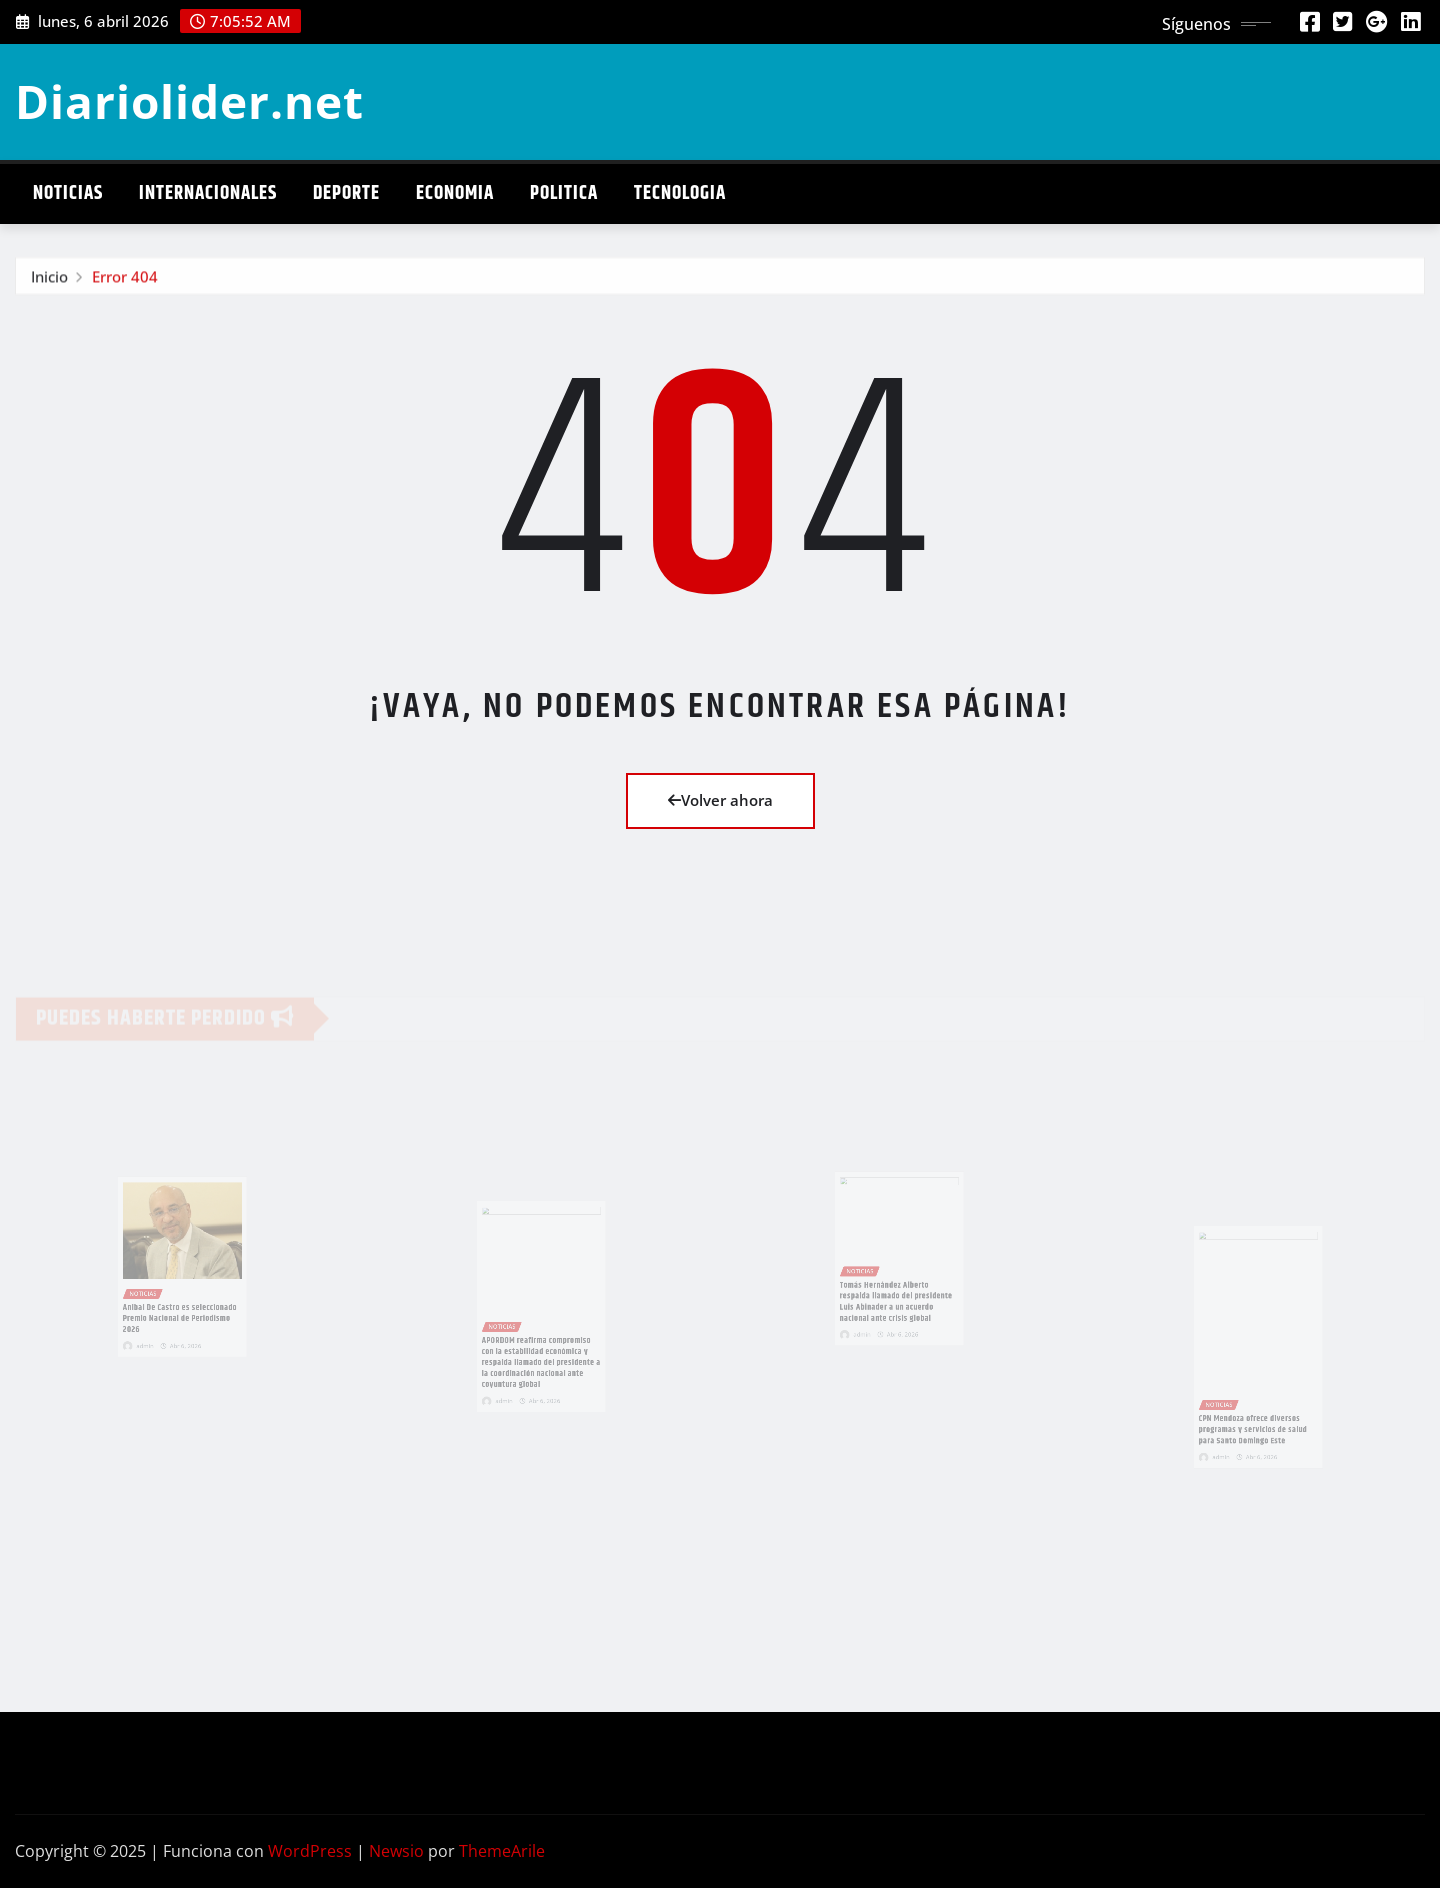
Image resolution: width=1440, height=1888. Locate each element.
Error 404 (125, 280)
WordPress (310, 1851)
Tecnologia (680, 193)
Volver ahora (720, 800)
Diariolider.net (189, 101)
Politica (564, 193)
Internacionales (208, 193)
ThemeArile (502, 1851)
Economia (455, 193)
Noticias (68, 193)
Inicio (49, 280)
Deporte (346, 193)
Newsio (396, 1851)
